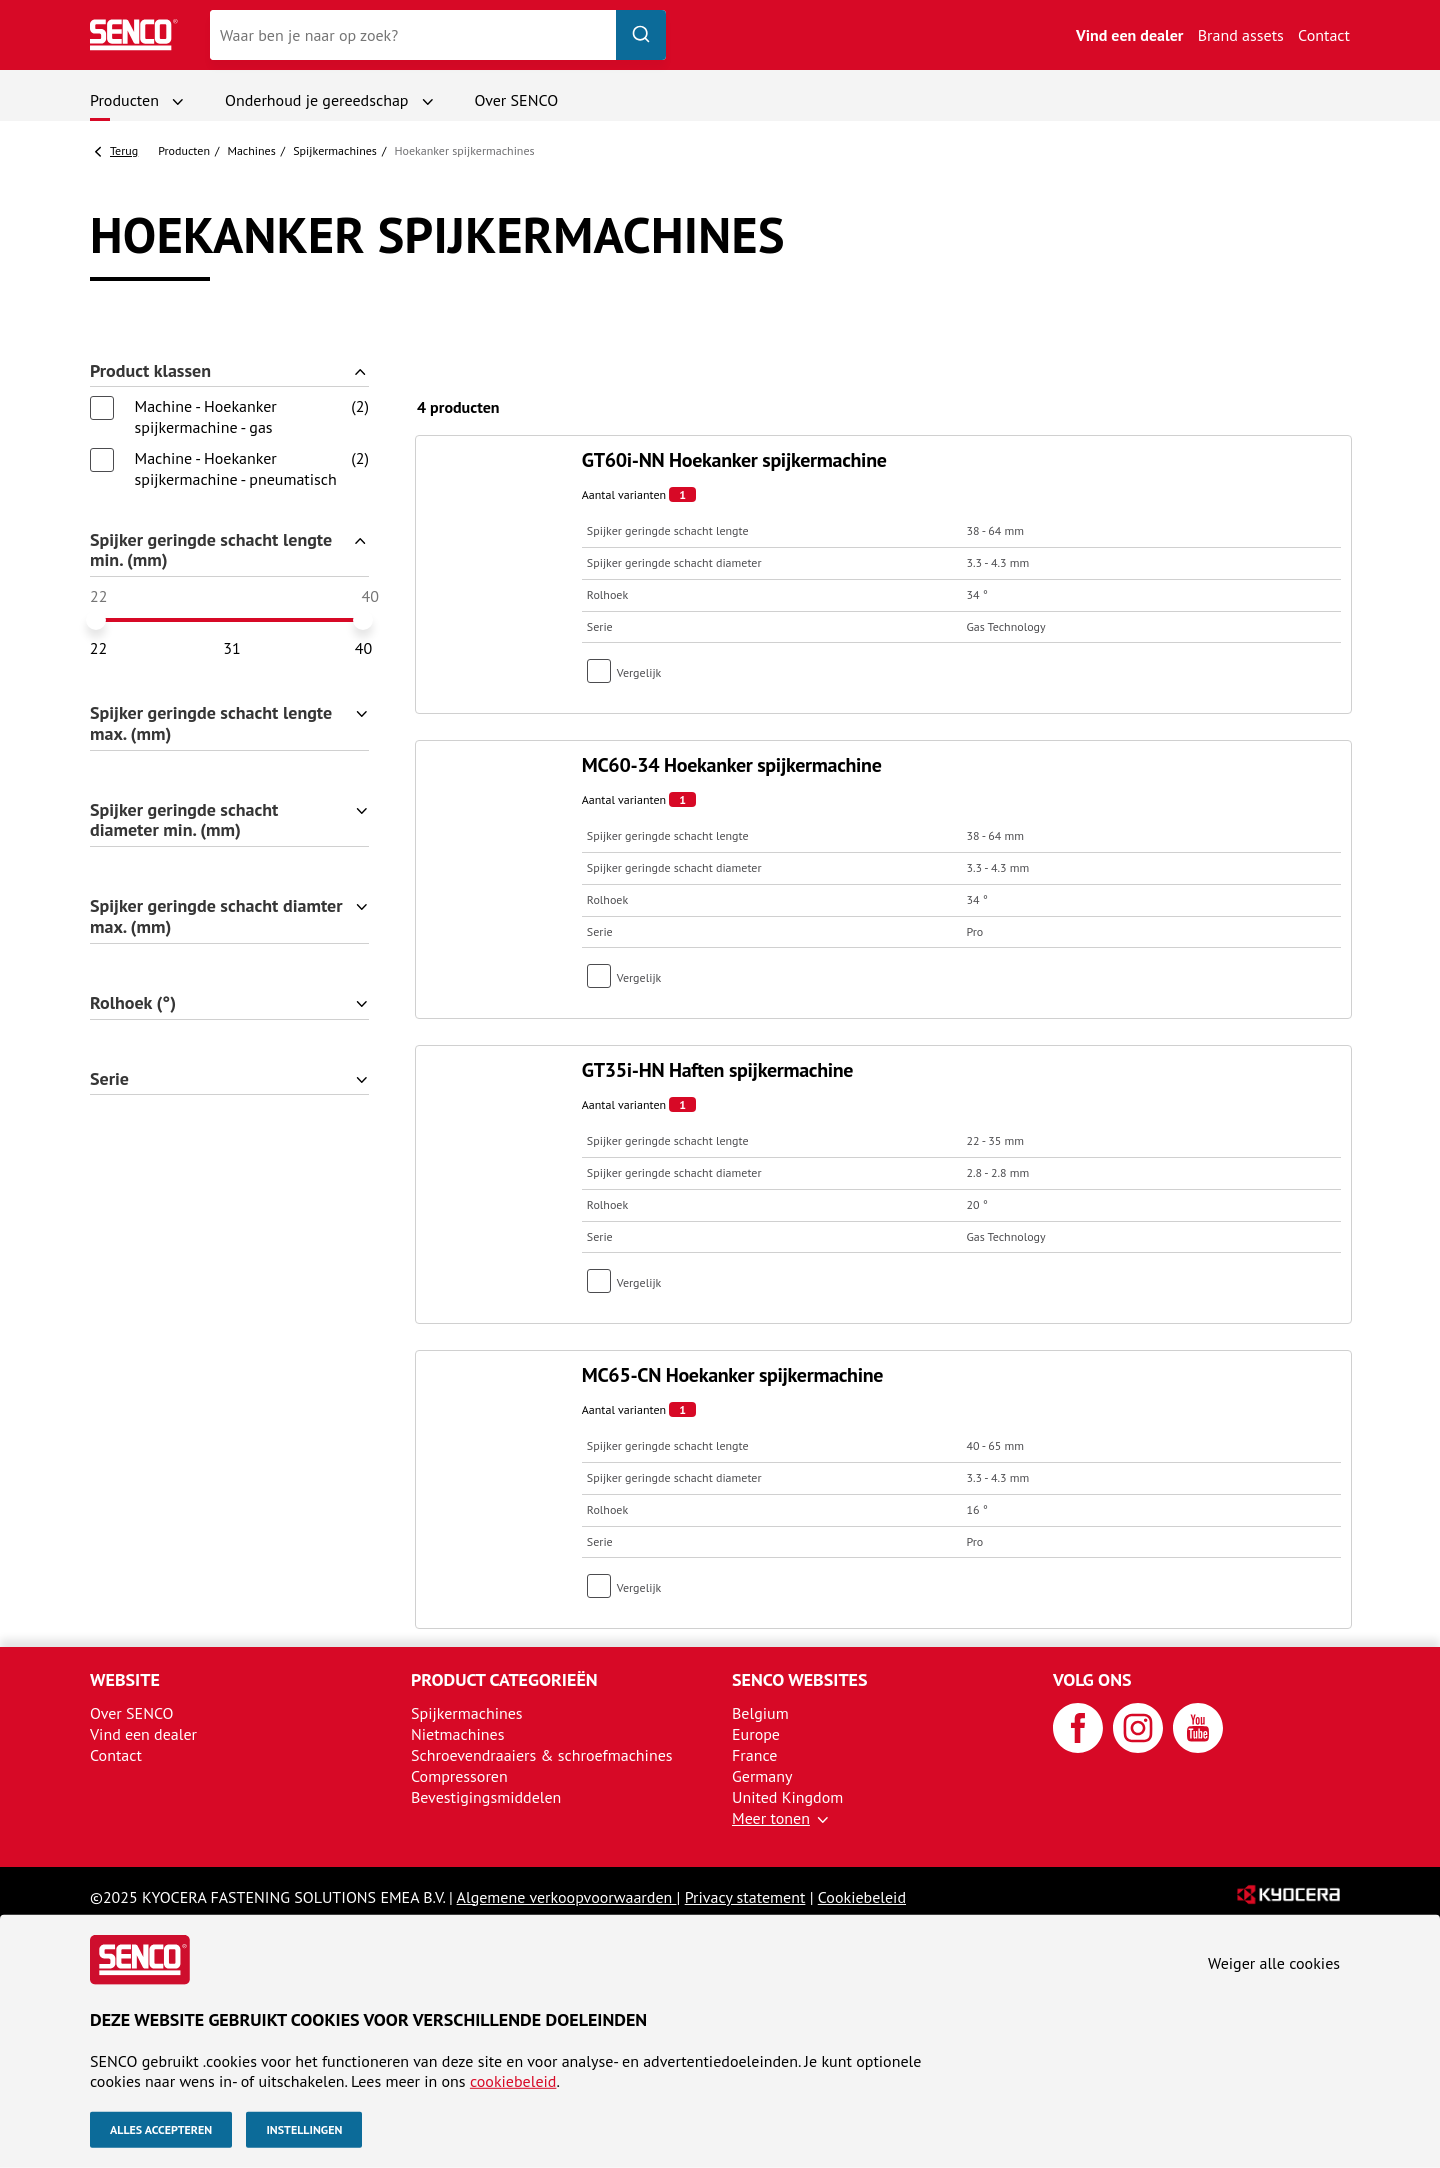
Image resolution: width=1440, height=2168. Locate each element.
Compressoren (459, 1776)
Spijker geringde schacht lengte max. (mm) (211, 724)
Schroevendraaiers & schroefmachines (542, 1755)
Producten (124, 100)
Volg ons (1092, 1679)
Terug (124, 150)
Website (125, 1679)
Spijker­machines (335, 150)
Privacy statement (745, 1897)
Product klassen (150, 371)
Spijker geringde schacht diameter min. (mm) (184, 821)
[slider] (96, 620)
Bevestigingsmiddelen (486, 1797)
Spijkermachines (467, 1713)
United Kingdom (787, 1797)
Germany (762, 1776)
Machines (251, 150)
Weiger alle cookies (1274, 1963)
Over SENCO (517, 100)
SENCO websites (800, 1679)
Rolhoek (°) (133, 1003)
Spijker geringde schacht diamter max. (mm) (216, 917)
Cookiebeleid (862, 1897)
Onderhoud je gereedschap (317, 100)
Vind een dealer (1129, 35)
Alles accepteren (161, 2129)
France (754, 1755)
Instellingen (304, 2129)
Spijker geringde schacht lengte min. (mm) (211, 551)
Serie (109, 1079)
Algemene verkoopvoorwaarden (567, 1897)
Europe (756, 1734)
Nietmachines (457, 1734)
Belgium (760, 1713)
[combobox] (438, 35)
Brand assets (1241, 35)
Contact (1324, 35)
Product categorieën (504, 1679)
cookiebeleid (513, 2081)
